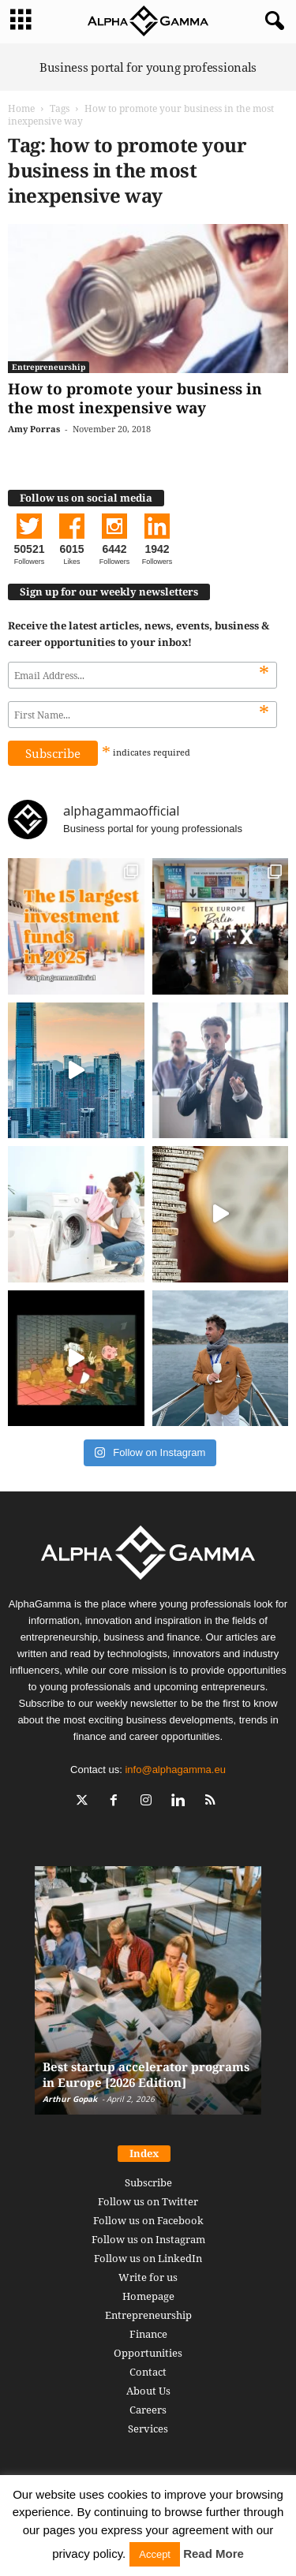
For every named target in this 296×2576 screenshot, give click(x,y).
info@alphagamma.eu (175, 1769)
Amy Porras (34, 429)
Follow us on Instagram (148, 2239)
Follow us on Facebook (148, 2220)
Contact (148, 2372)
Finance (148, 2334)
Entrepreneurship (48, 366)
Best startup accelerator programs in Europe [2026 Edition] (146, 2074)
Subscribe (148, 2182)
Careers (148, 2409)
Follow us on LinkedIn (148, 2258)
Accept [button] (154, 2554)
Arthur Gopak (70, 2098)
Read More (213, 2553)
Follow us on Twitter (148, 2201)
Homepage (148, 2296)
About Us (148, 2391)
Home (21, 108)
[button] (271, 21)
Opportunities (148, 2353)
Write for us (148, 2277)
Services (148, 2428)
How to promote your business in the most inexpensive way (135, 398)
